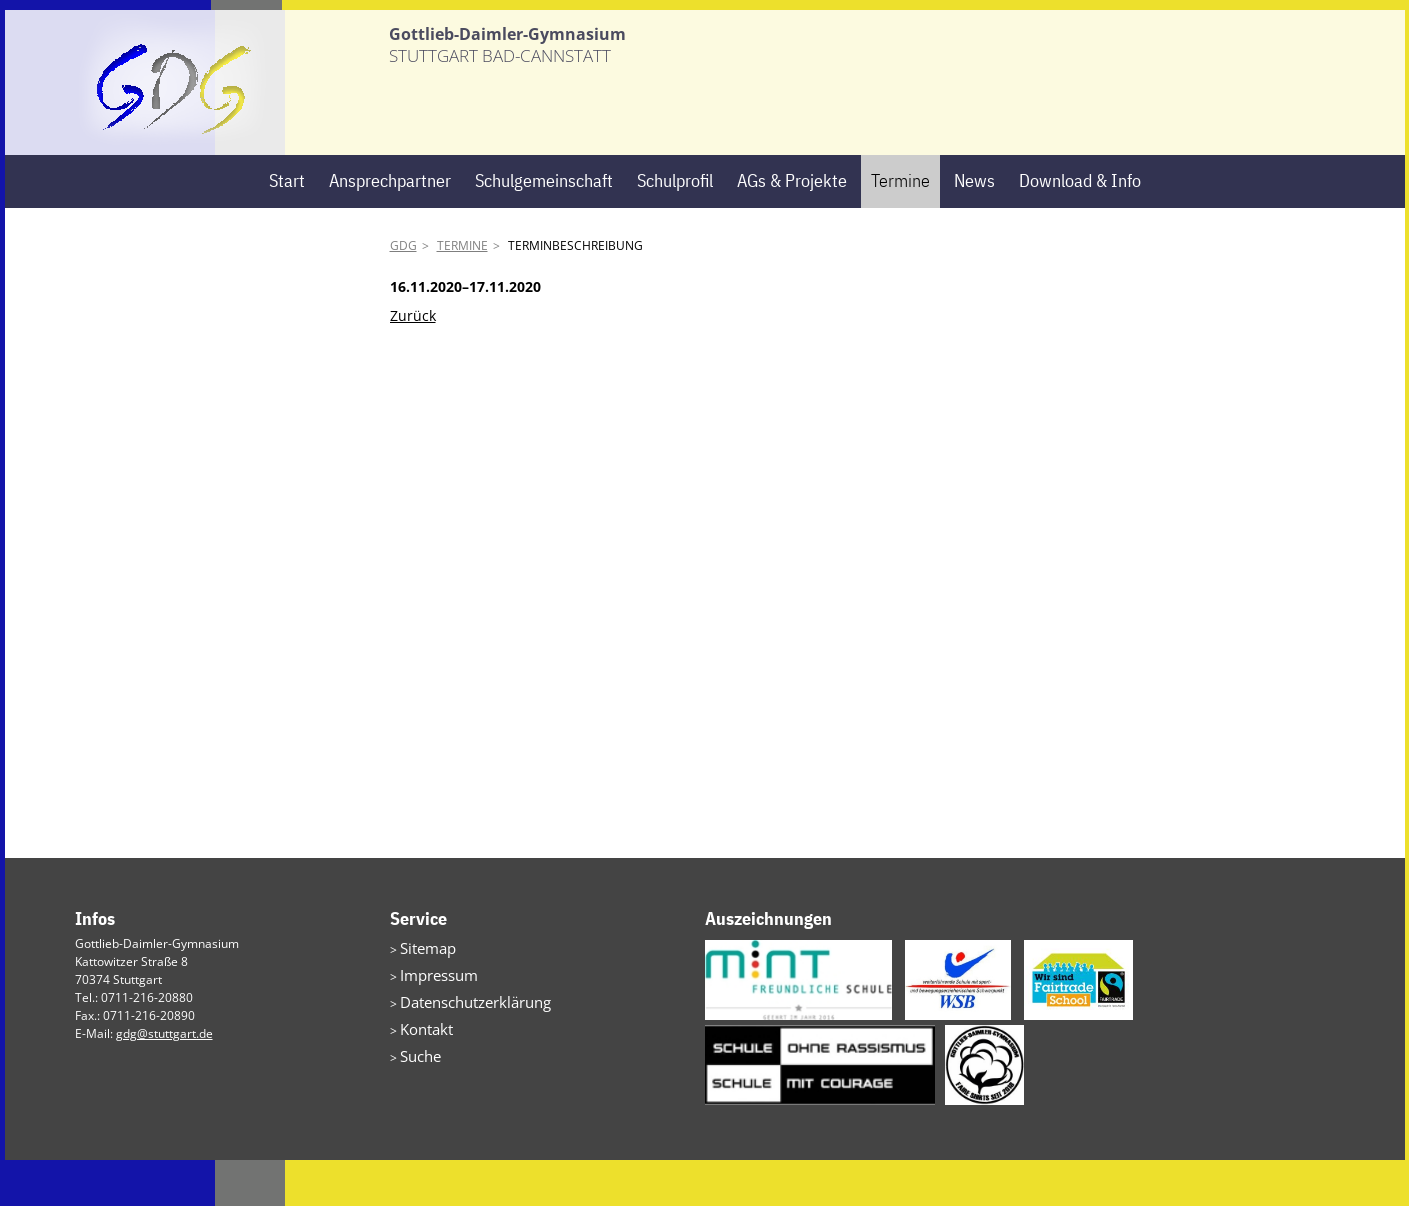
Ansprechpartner (390, 226)
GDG (403, 291)
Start (287, 226)
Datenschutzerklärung (462, 1040)
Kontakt (421, 1064)
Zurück (413, 360)
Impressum (431, 1016)
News (974, 226)
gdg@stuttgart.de (164, 1079)
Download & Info (1080, 226)
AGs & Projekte (792, 226)
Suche (417, 1088)
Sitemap (423, 992)
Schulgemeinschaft (544, 226)
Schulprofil (675, 226)
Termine (900, 226)
